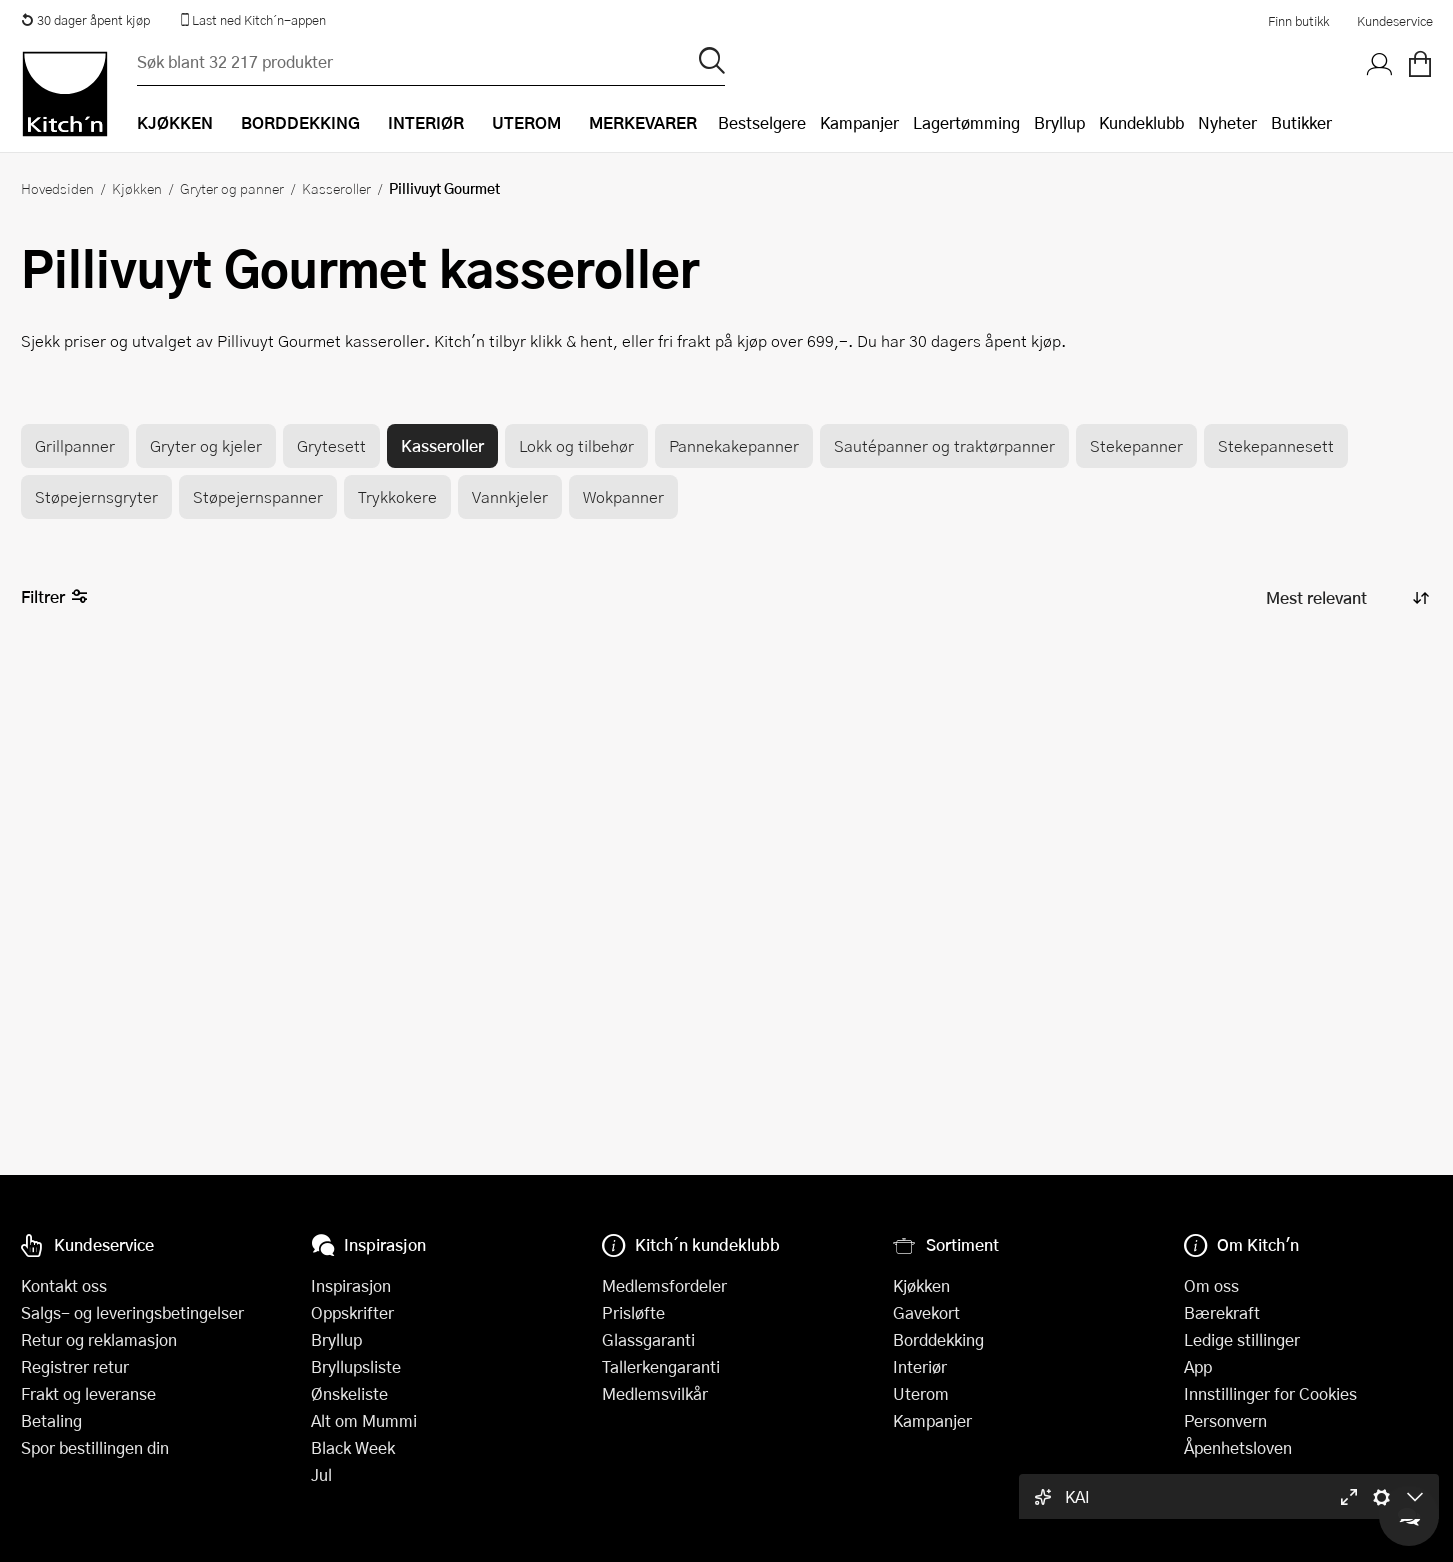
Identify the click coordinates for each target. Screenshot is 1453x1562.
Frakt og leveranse (88, 1393)
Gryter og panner (232, 188)
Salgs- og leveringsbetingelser (132, 1312)
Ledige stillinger (1242, 1339)
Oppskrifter (352, 1312)
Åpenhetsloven (1238, 1447)
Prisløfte (633, 1312)
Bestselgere (762, 122)
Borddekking (938, 1339)
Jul (321, 1474)
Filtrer (54, 597)
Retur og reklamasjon (99, 1339)
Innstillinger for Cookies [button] (1270, 1393)
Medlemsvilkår (655, 1393)
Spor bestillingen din (95, 1447)
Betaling (51, 1420)
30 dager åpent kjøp (86, 20)
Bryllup (1059, 122)
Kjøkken (137, 188)
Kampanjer (859, 122)
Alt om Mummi (364, 1420)
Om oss (1211, 1285)
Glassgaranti (648, 1339)
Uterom (921, 1393)
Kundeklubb (1141, 122)
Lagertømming (966, 122)
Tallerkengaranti (661, 1366)
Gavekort (926, 1312)
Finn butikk (1298, 21)
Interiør (920, 1366)
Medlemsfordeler (664, 1285)
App (1198, 1366)
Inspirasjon (351, 1285)
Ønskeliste (349, 1393)
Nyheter (1227, 122)
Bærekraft (1222, 1312)
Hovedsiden (57, 188)
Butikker (1301, 122)
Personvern (1225, 1420)
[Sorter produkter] (1346, 597)
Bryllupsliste (356, 1366)
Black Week (353, 1447)
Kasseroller (336, 188)
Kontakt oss (64, 1285)
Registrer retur (75, 1366)
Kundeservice (1395, 21)
